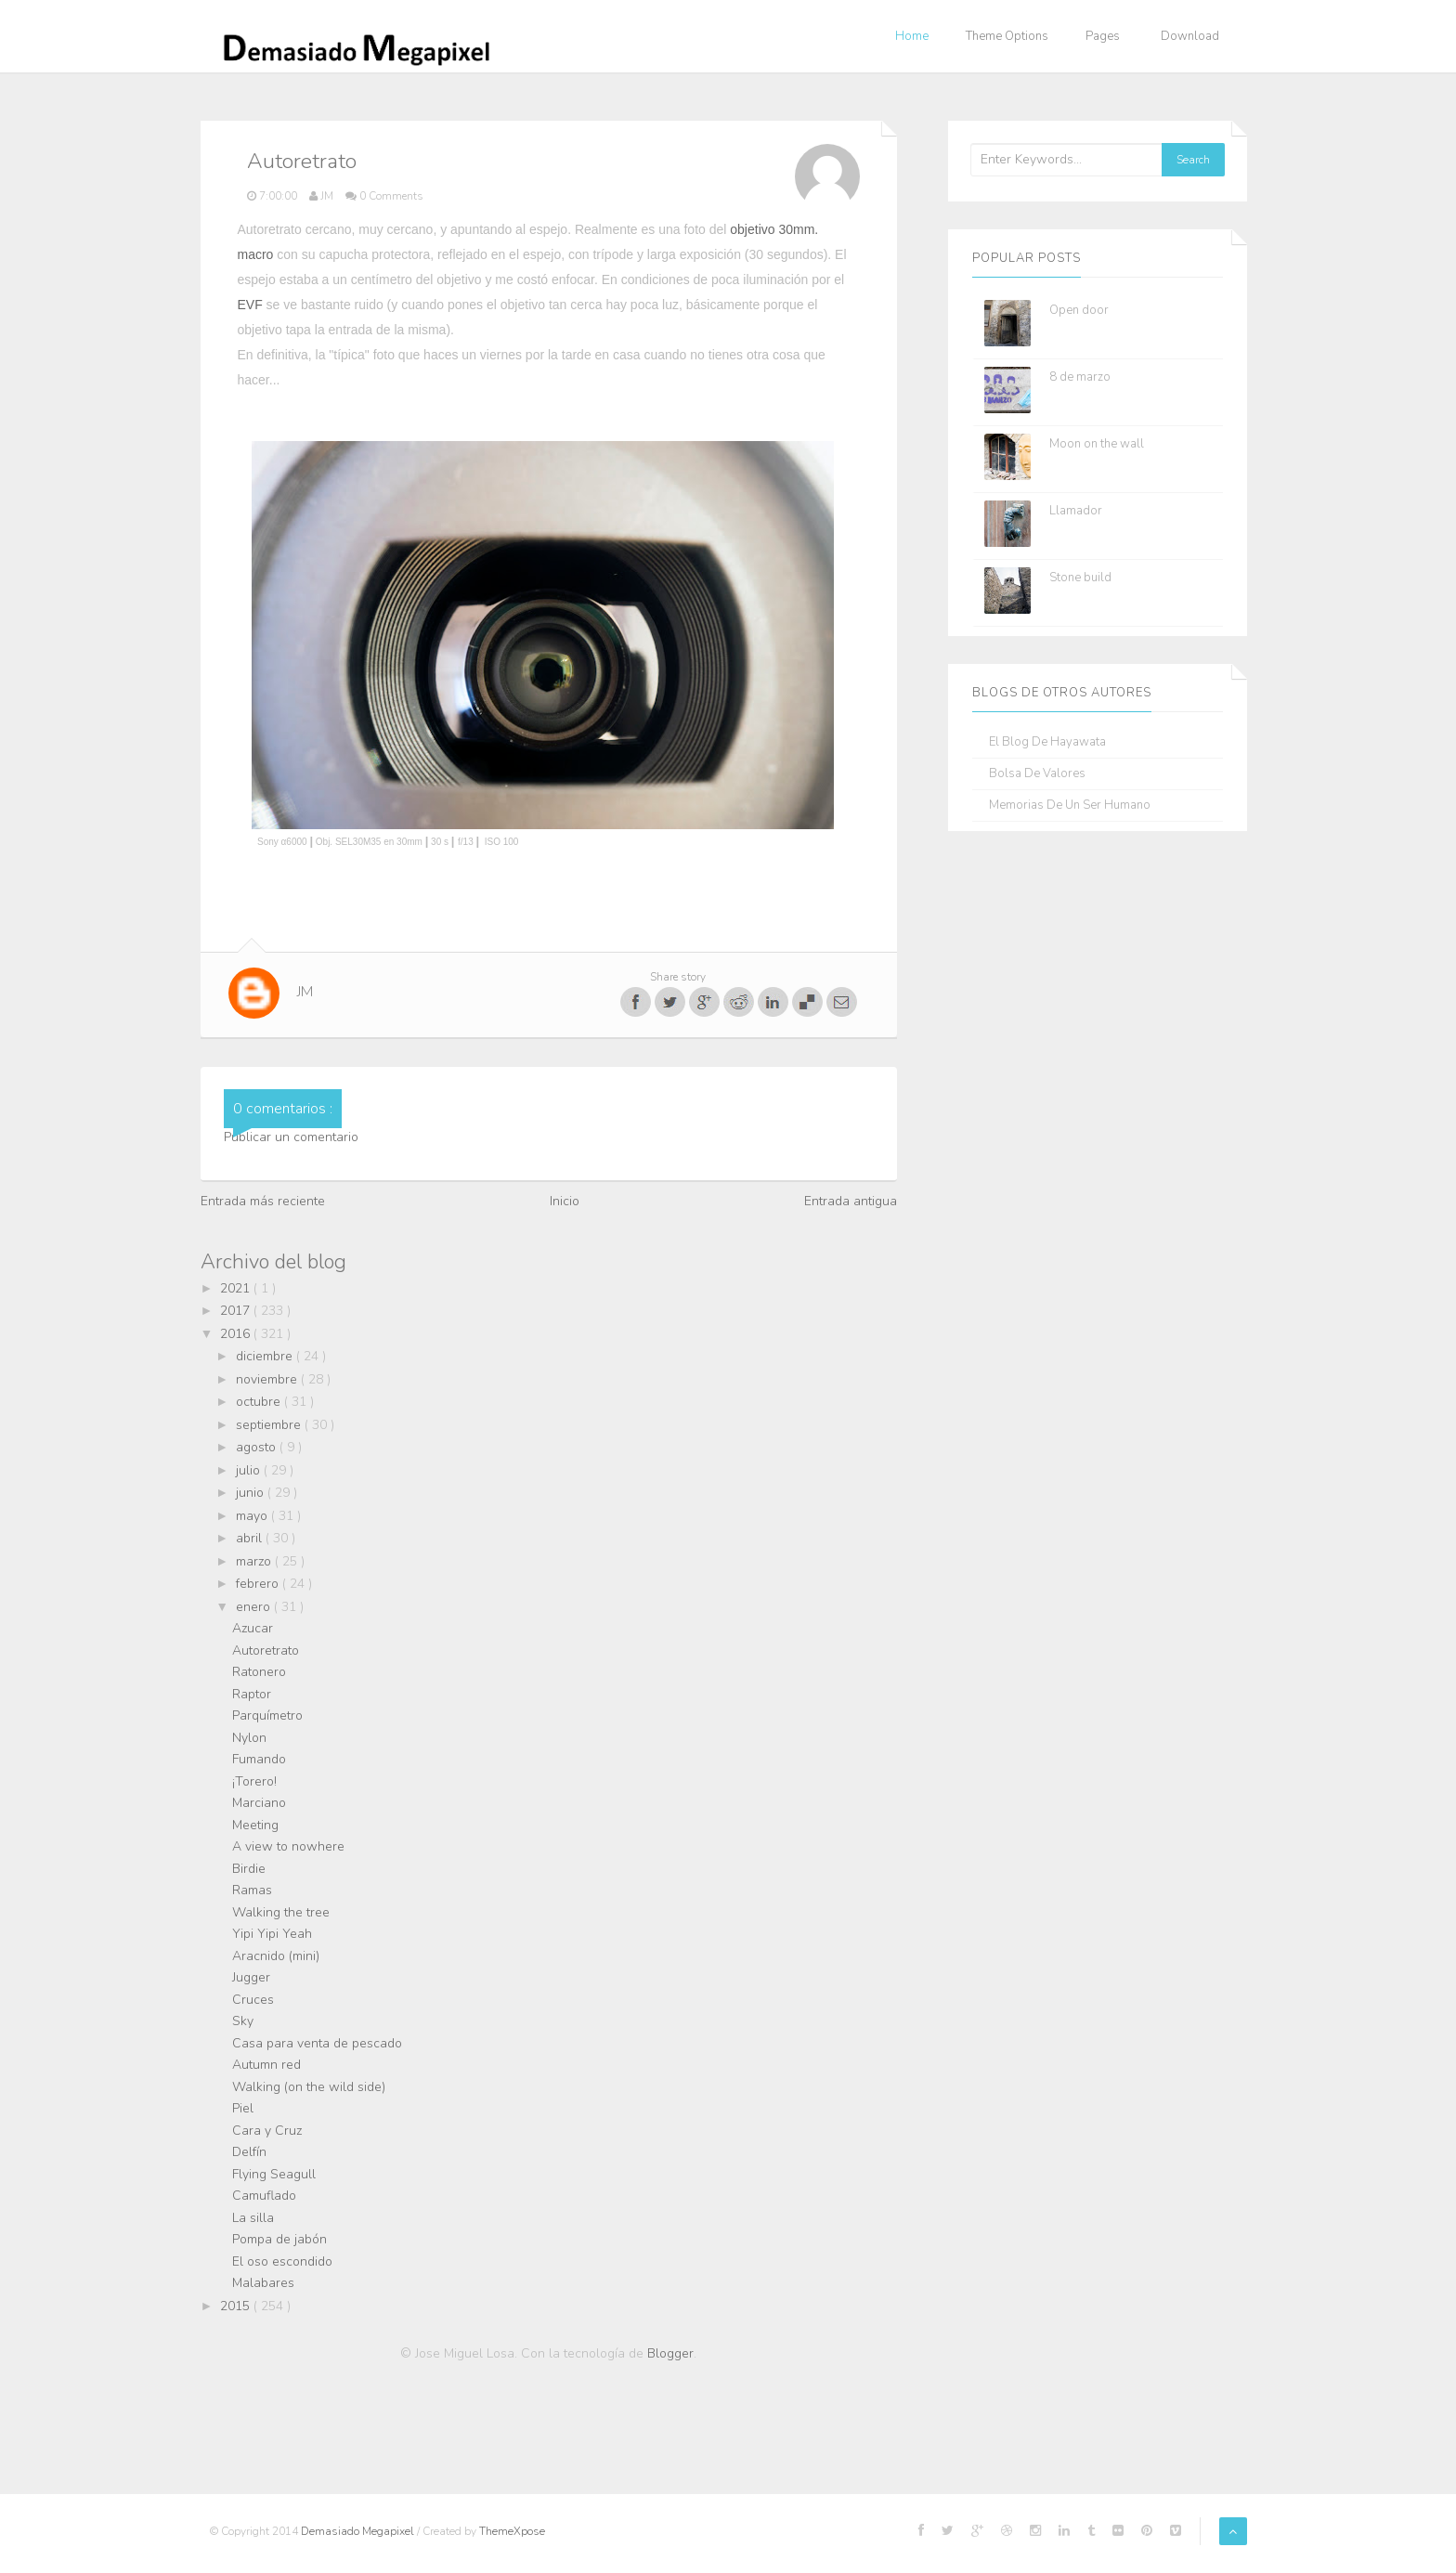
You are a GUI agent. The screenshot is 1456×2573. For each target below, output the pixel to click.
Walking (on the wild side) (308, 2087)
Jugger (251, 1977)
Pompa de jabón (279, 2239)
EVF (250, 304)
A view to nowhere (288, 1846)
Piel (243, 2108)
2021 (237, 1288)
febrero (259, 1583)
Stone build (1080, 577)
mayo (253, 1516)
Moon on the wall (1096, 443)
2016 (237, 1334)
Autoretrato (265, 1650)
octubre (260, 1401)
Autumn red (266, 2064)
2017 (237, 1310)
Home (912, 36)
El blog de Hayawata (1047, 742)
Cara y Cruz (267, 2130)
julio (250, 1470)
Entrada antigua (850, 1201)
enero (255, 1607)
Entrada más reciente (263, 1201)
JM (305, 991)
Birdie (249, 1869)
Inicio (564, 1201)
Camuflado (264, 2195)
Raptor (251, 1694)
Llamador (1075, 510)
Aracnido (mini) (275, 1956)
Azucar (252, 1628)
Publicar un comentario (291, 1137)
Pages (1103, 36)
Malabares (263, 2283)
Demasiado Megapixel (359, 2531)
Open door (1079, 310)
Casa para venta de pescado (317, 2043)
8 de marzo (1080, 377)
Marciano (259, 1803)
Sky (243, 2021)
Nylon (249, 1738)
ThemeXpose (512, 2531)
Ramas (252, 1890)
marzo (255, 1561)
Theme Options (1007, 36)
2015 (237, 2306)
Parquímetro (267, 1715)
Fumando (259, 1759)
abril (251, 1538)
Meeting (255, 1825)
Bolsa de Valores (1037, 774)
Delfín (249, 2152)
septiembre (270, 1425)
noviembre (268, 1379)
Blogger (670, 2353)
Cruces (253, 1999)
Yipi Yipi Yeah (272, 1934)
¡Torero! (254, 1781)
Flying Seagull (274, 2174)
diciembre (266, 1356)
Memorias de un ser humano (1069, 805)
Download (1190, 36)
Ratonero (259, 1672)
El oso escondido (282, 2261)
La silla (253, 2218)
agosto (258, 1447)
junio (251, 1492)
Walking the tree (281, 1912)
